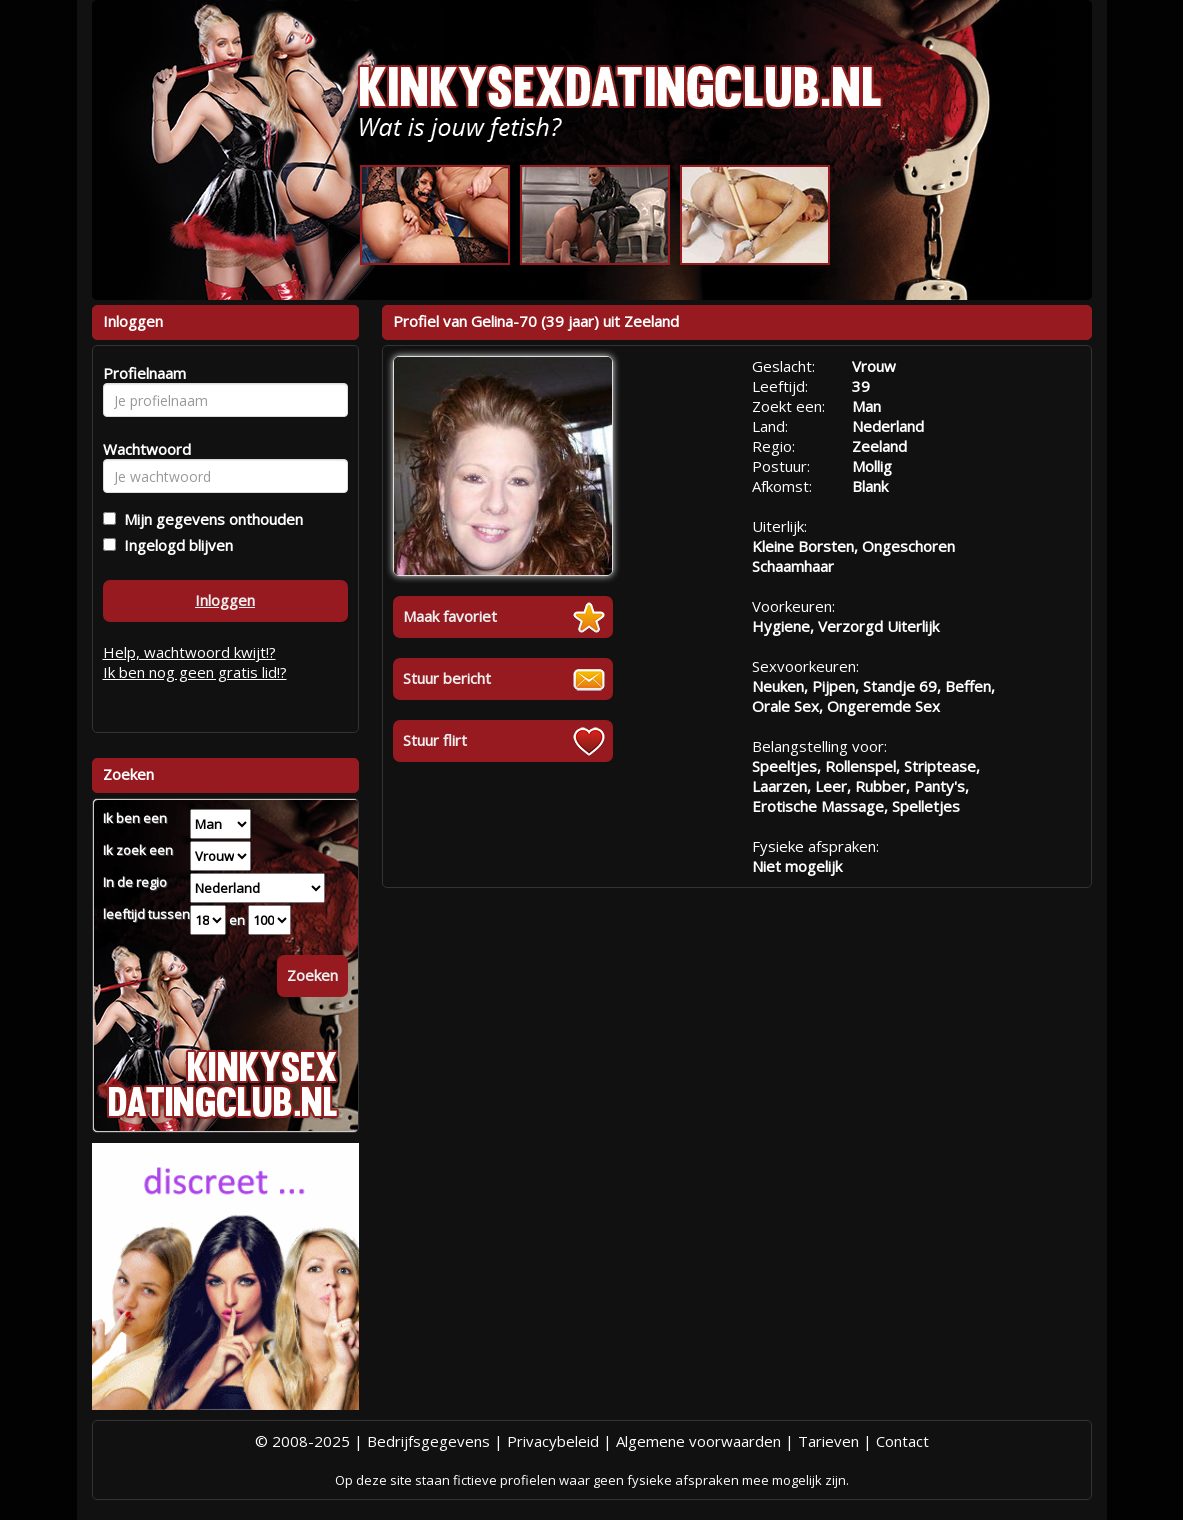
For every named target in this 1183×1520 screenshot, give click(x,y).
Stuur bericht (447, 678)
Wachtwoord (141, 449)
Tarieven (828, 1441)
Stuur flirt (435, 740)
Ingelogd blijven (174, 545)
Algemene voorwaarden (698, 1441)
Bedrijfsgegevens (428, 1441)
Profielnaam (141, 373)
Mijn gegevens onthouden (209, 519)
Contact (902, 1441)
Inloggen (225, 600)
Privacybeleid (553, 1441)
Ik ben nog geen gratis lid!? (195, 672)
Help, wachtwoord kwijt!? (189, 652)
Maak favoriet (450, 616)
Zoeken (312, 975)
